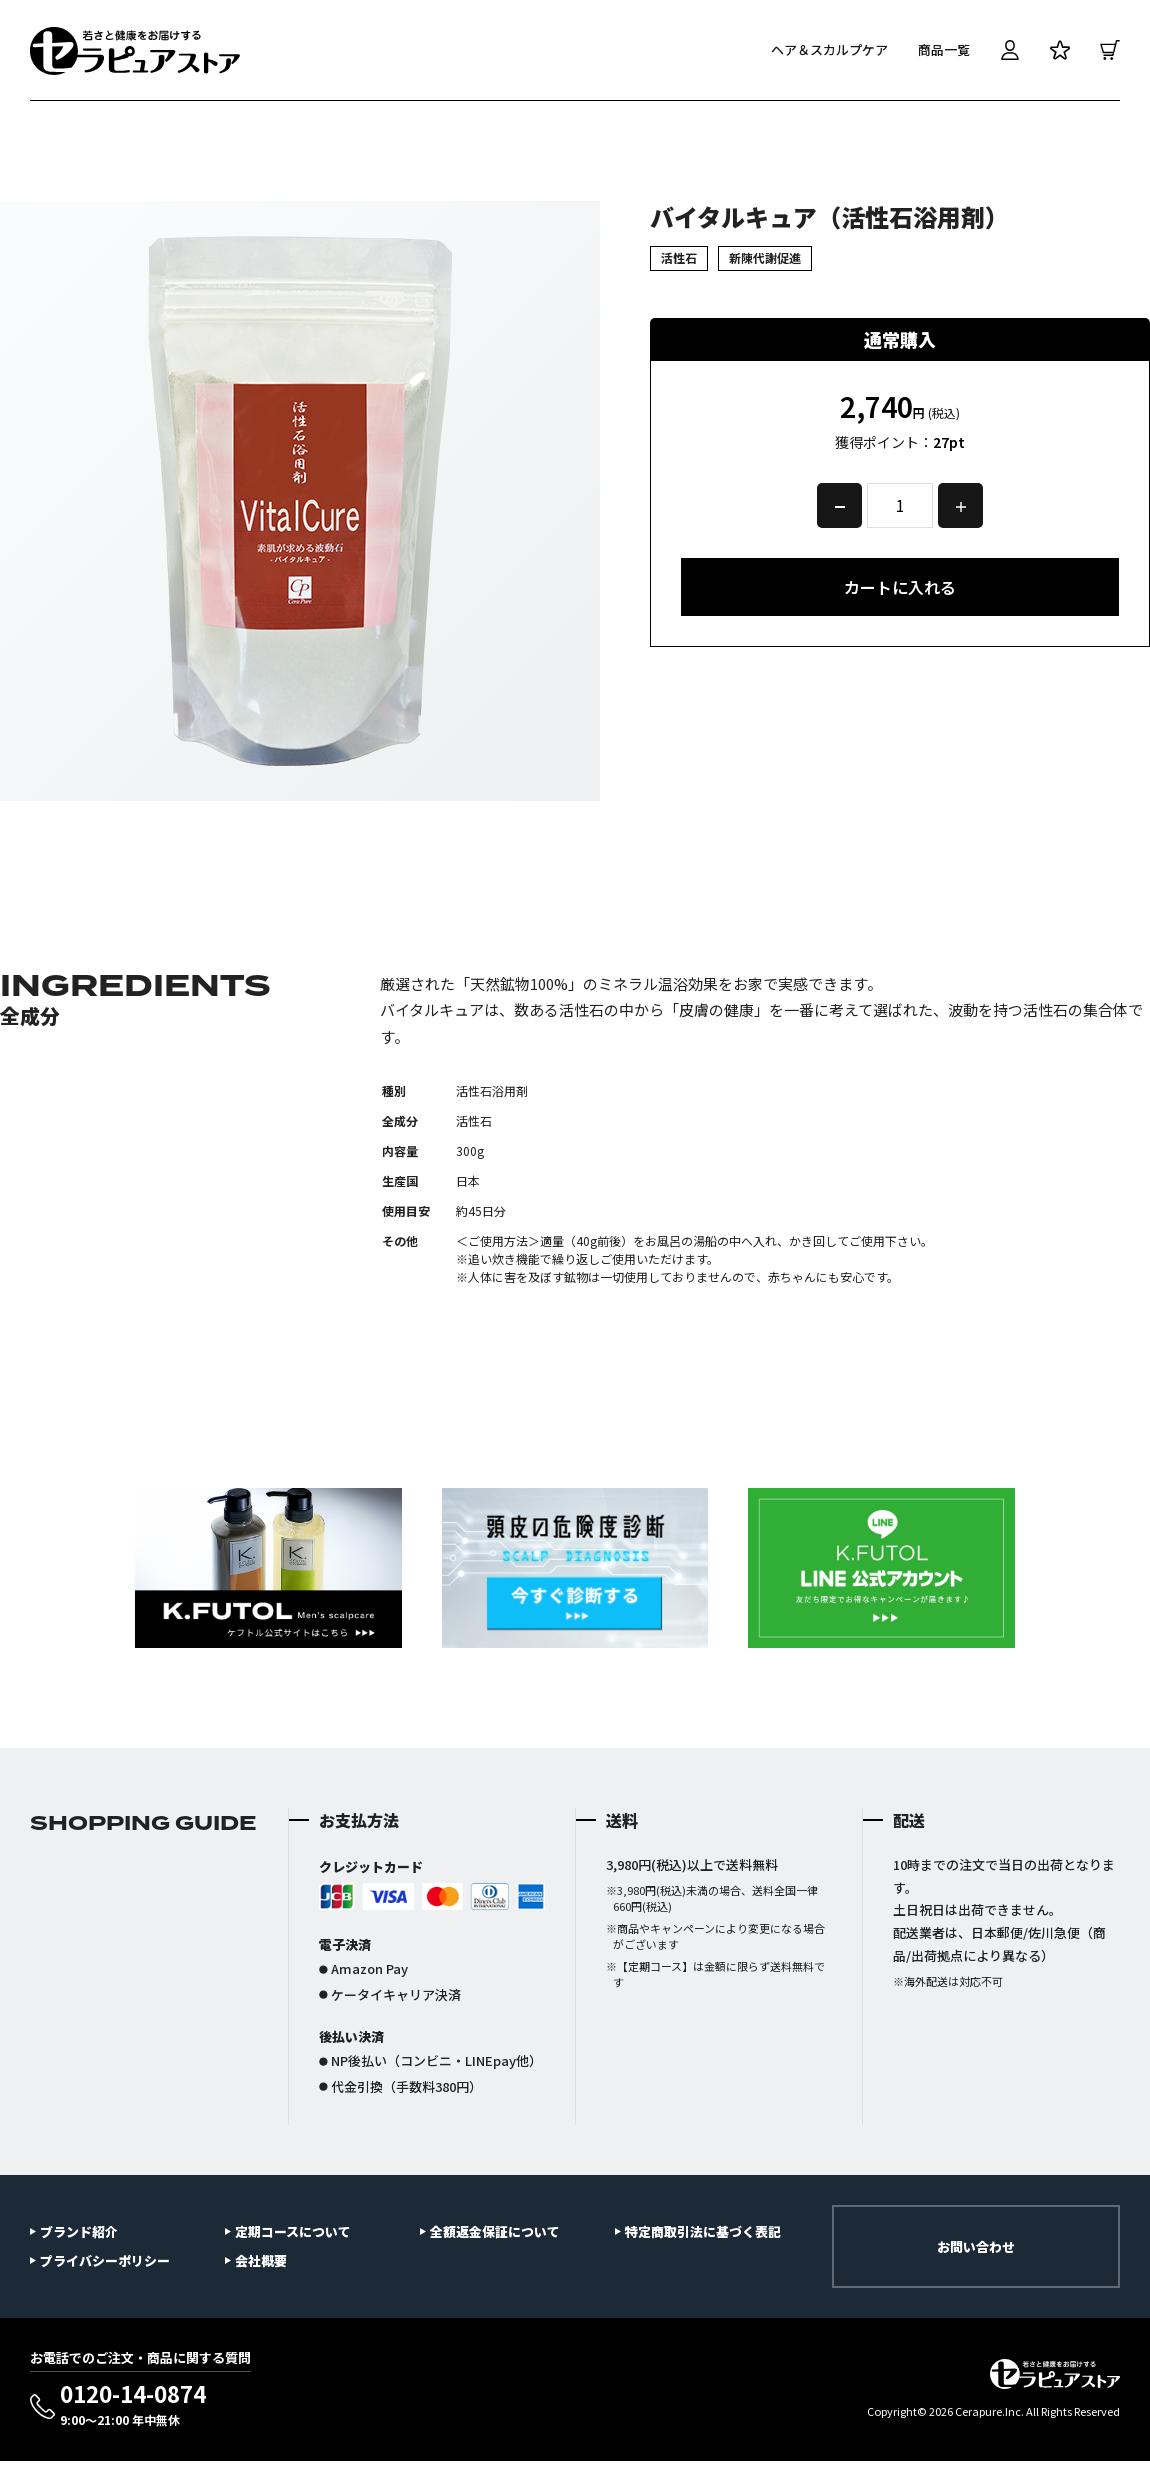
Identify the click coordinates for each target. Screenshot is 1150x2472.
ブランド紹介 (79, 2231)
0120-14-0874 (133, 2405)
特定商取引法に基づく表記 (703, 2231)
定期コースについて (293, 2231)
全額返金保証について (495, 2231)
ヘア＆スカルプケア (829, 49)
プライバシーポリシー (105, 2260)
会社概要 (261, 2260)
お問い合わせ (976, 2246)
